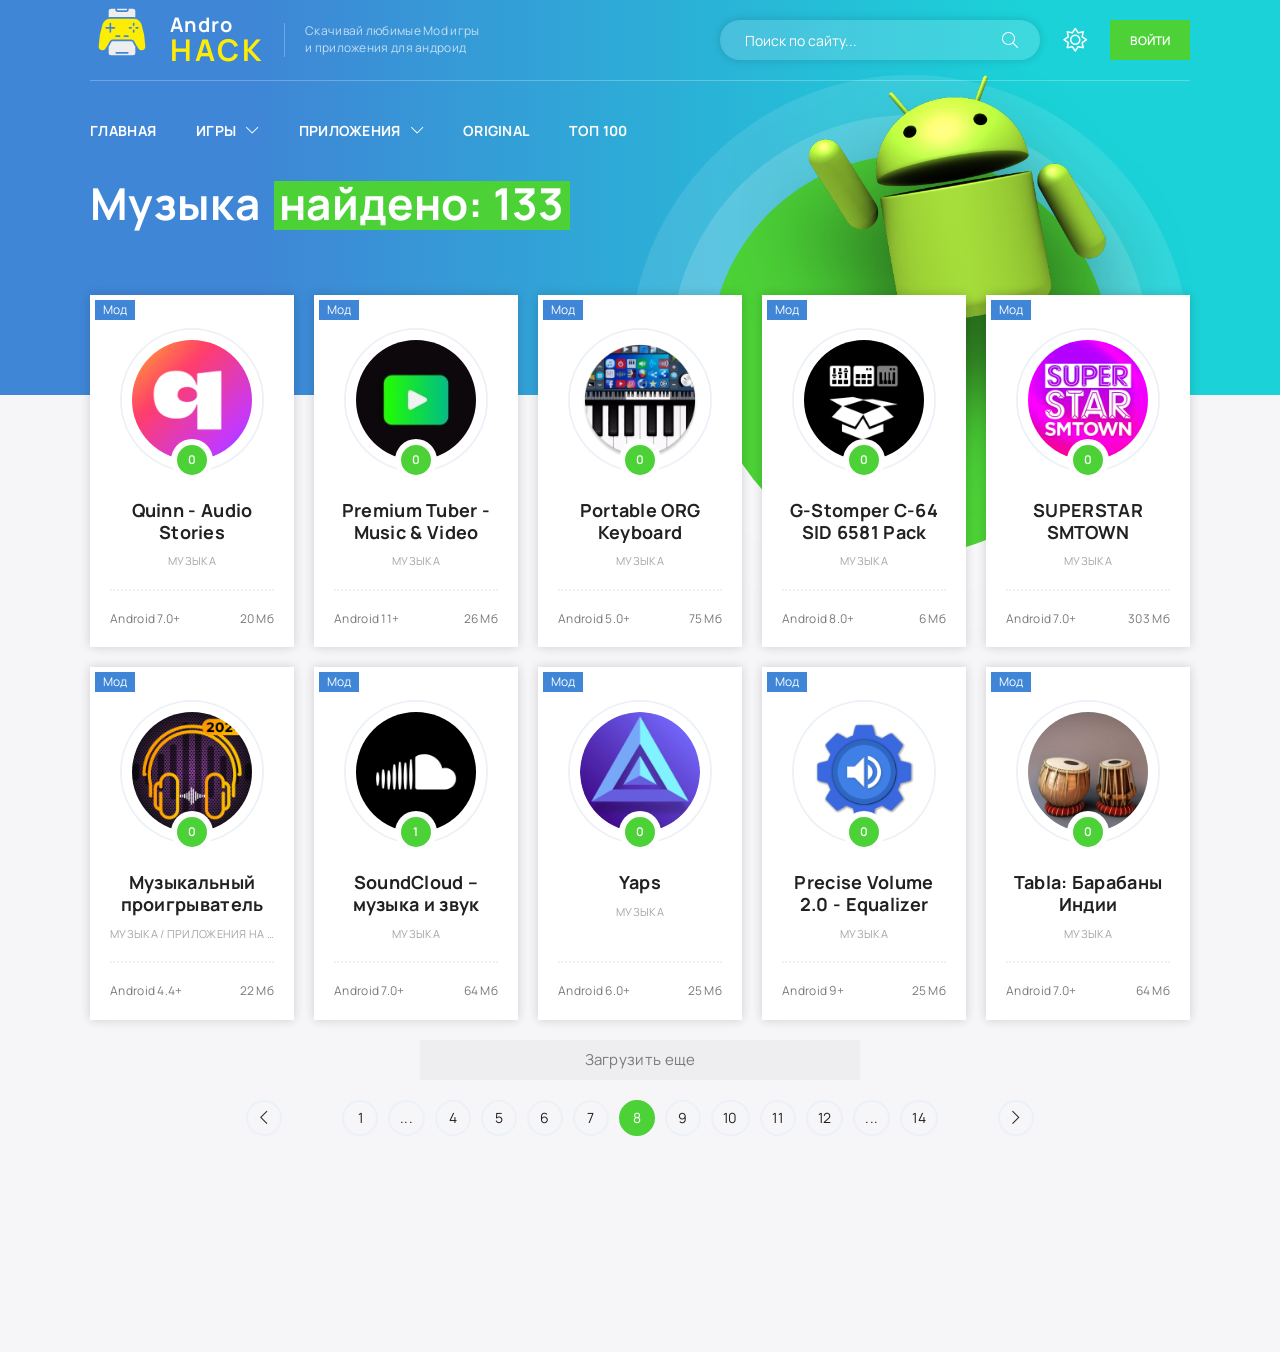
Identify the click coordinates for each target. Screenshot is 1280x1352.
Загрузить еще (640, 1059)
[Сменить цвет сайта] (1075, 40)
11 (777, 1117)
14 (919, 1117)
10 (730, 1117)
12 (825, 1117)
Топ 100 (598, 130)
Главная (123, 130)
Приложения (350, 130)
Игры (216, 130)
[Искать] (1010, 40)
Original (496, 130)
